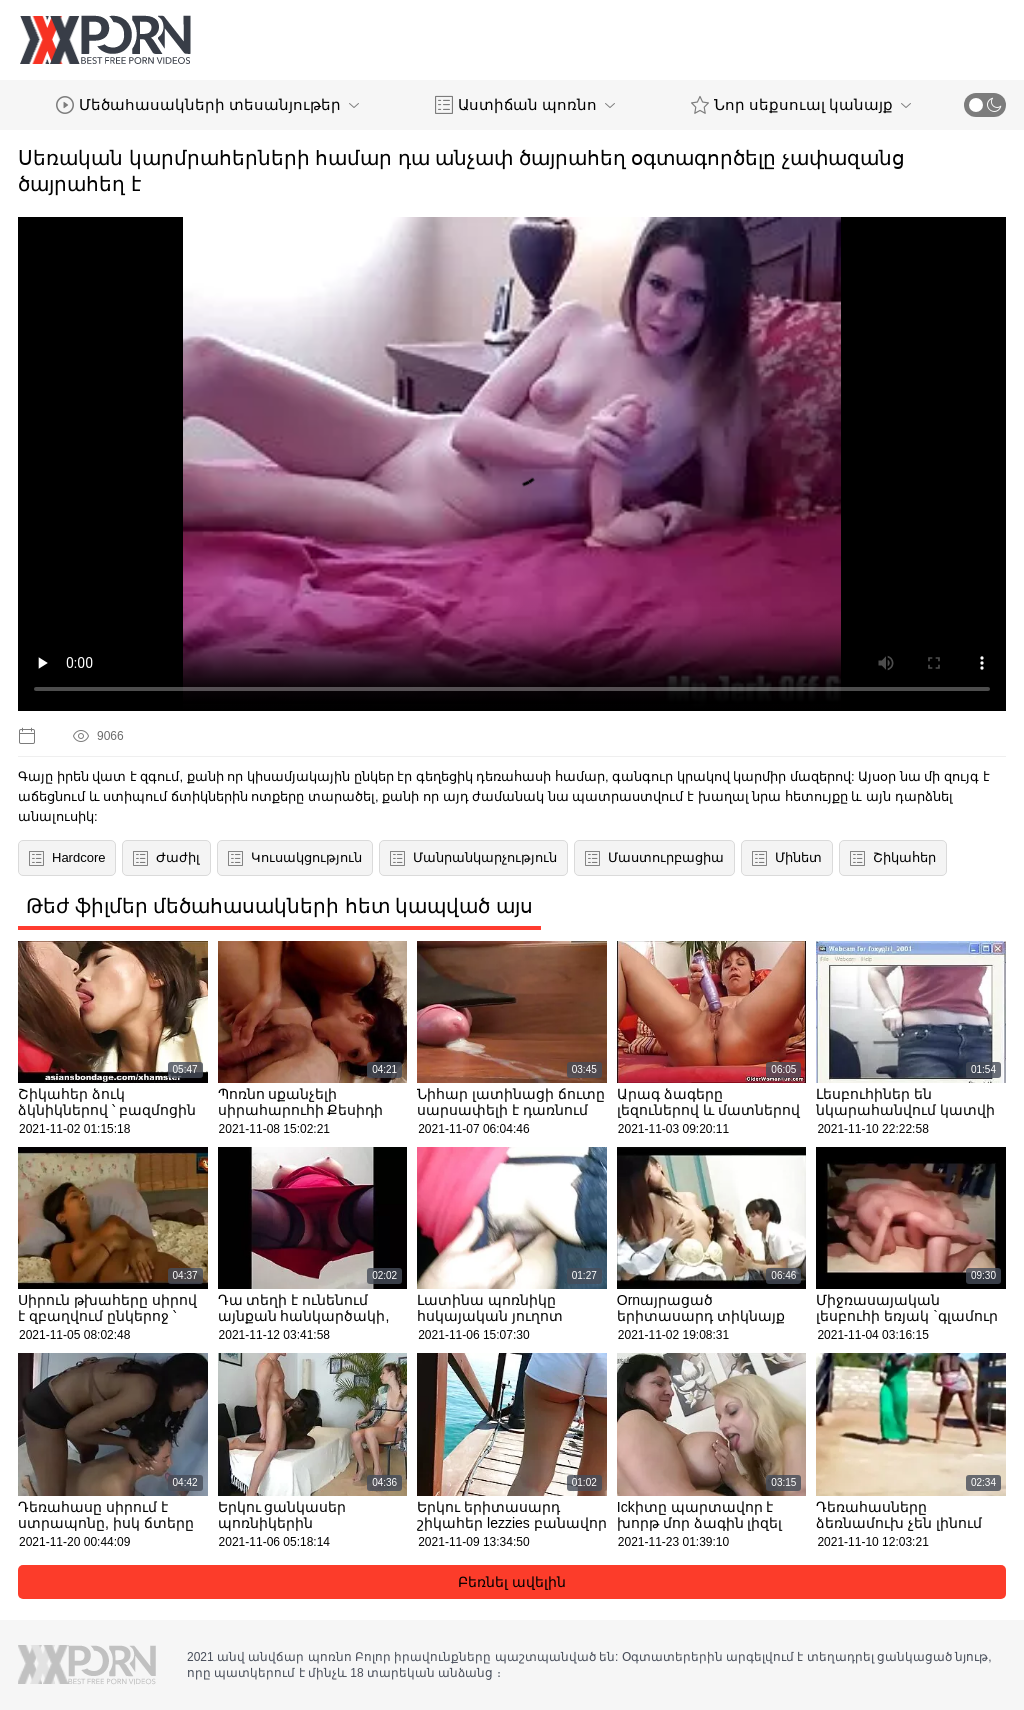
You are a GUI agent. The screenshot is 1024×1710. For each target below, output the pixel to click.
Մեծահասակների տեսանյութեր (207, 105)
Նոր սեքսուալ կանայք (801, 105)
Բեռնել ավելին (512, 1582)
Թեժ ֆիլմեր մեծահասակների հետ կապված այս (279, 906)
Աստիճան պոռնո (525, 105)
